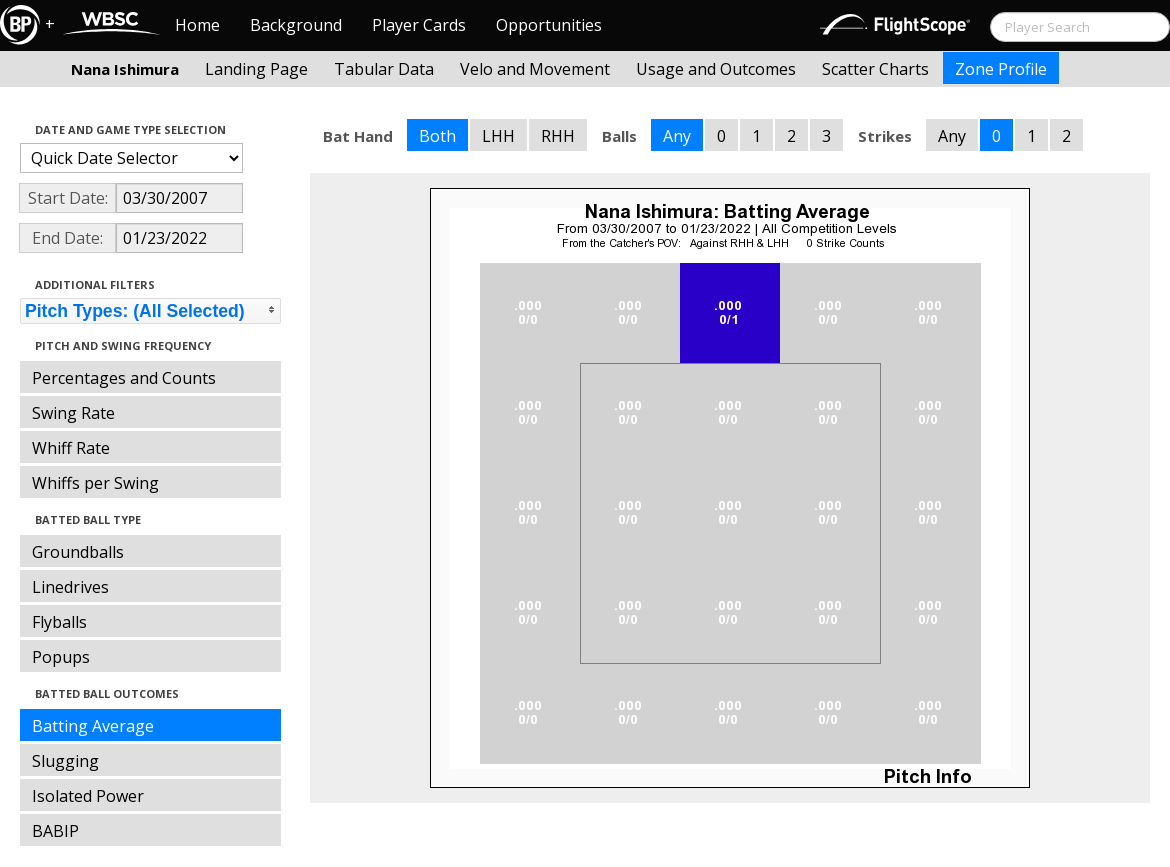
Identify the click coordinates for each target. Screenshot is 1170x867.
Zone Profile (1001, 69)
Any (677, 136)
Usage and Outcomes (716, 69)
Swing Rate (73, 413)
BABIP (55, 831)
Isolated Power (88, 796)
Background (296, 25)
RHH (558, 136)
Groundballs (78, 552)
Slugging (65, 761)
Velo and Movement (535, 69)
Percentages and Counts (124, 378)
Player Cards (419, 25)
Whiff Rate (71, 448)
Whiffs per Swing (95, 483)
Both (437, 136)
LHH (498, 136)
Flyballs (59, 622)
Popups (61, 657)
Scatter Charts (875, 69)
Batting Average (93, 726)
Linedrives (70, 587)
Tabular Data (384, 69)
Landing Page (256, 69)
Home (197, 25)
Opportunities (549, 25)
